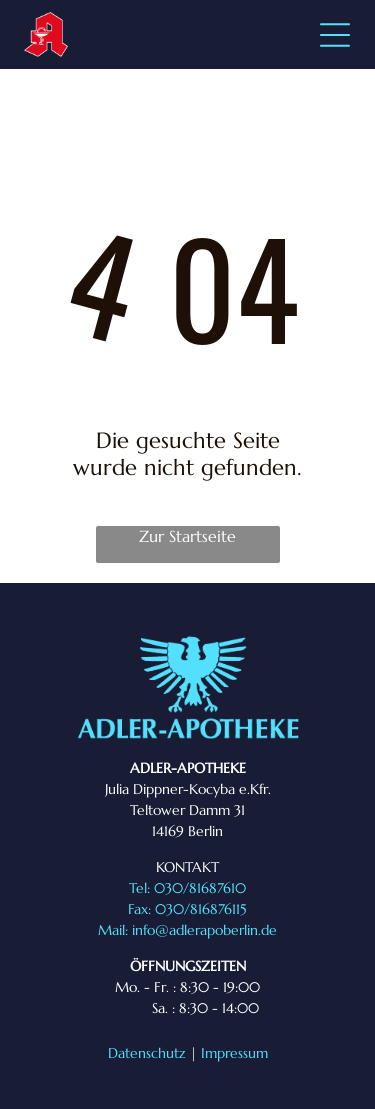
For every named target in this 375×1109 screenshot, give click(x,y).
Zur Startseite (187, 536)
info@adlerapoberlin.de (204, 930)
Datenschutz (147, 1053)
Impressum (234, 1053)
